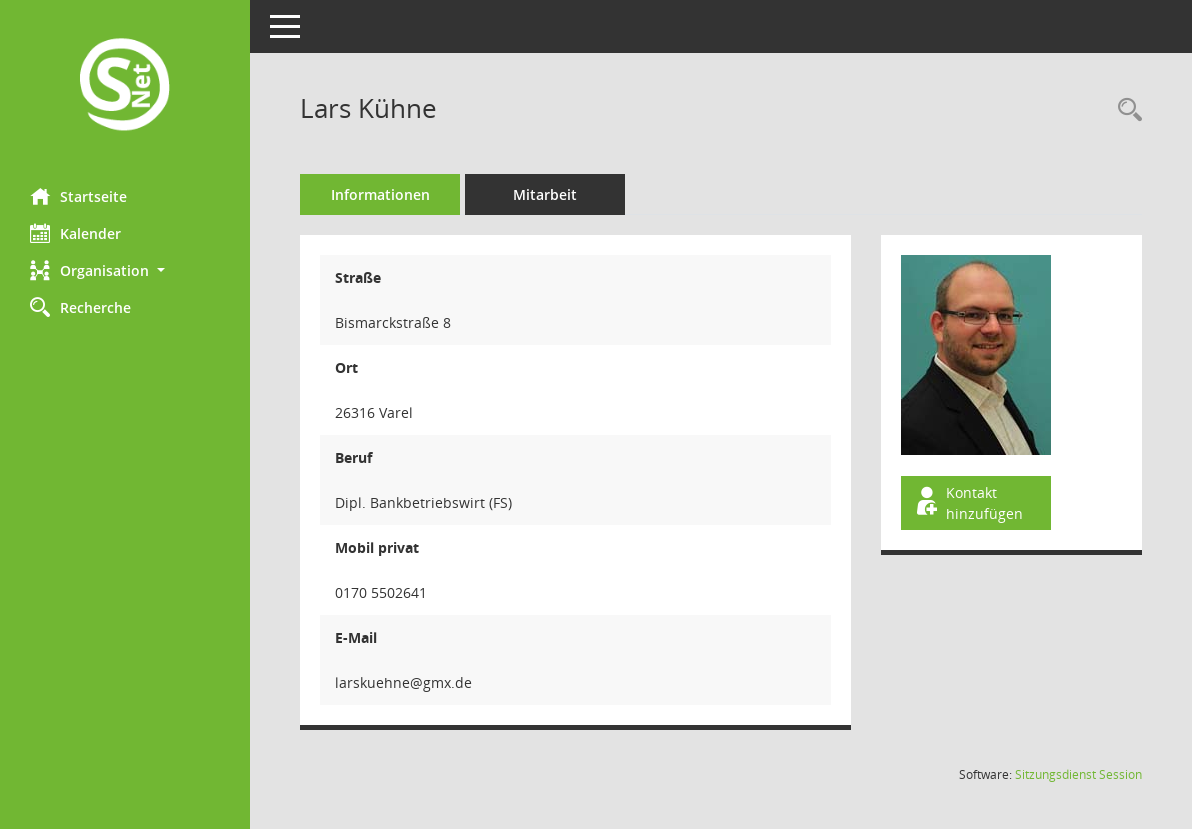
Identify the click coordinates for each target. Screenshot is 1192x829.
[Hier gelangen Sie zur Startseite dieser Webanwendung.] (125, 86)
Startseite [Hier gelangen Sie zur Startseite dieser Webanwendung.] (78, 196)
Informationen (380, 194)
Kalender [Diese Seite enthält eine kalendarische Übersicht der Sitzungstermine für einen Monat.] (75, 233)
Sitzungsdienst (1078, 774)
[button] (125, 270)
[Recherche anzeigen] (1125, 110)
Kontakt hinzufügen (968, 503)
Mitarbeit (545, 194)
